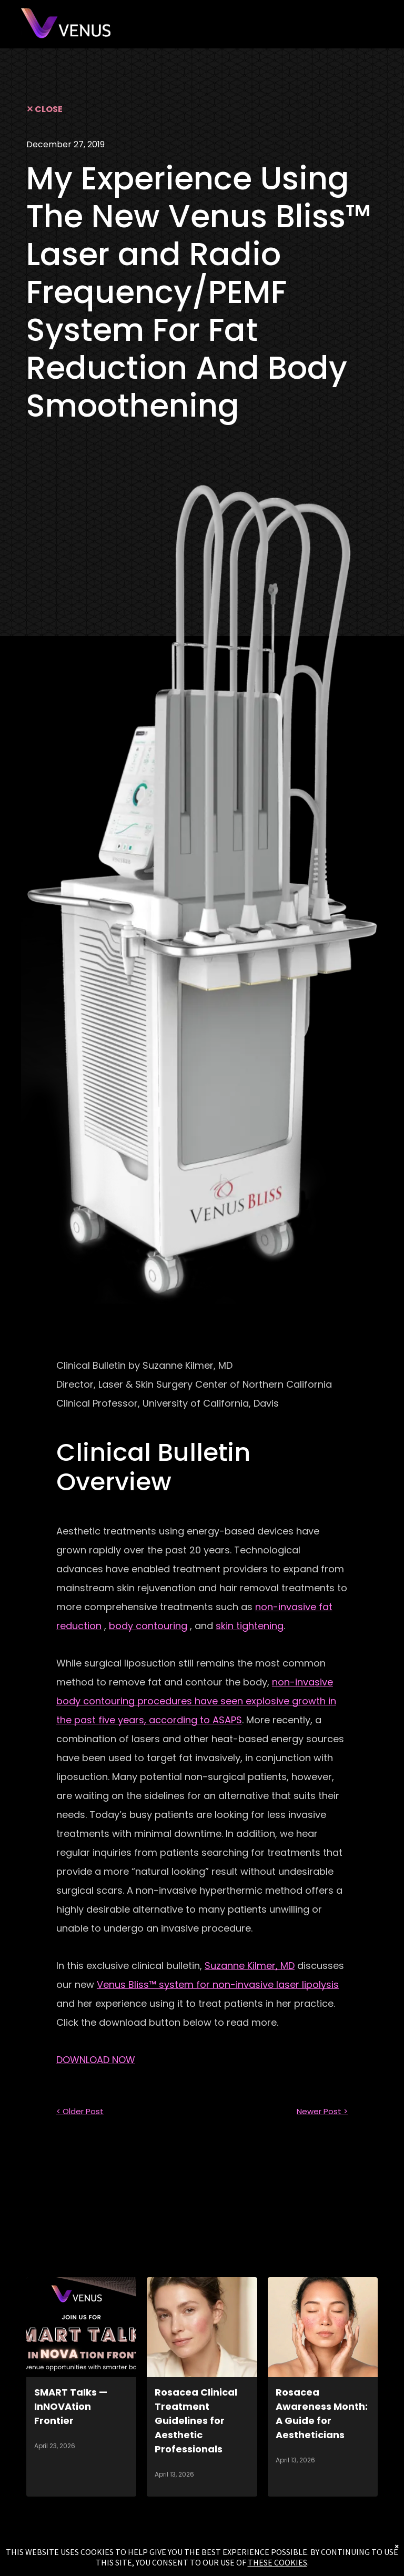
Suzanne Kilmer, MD (250, 1965)
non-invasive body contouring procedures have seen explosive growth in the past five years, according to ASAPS (196, 1700)
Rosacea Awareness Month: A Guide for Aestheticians (322, 2413)
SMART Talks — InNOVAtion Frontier (70, 2406)
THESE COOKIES (277, 2562)
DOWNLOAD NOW (95, 2059)
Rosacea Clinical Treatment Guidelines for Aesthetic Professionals (196, 2421)
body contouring (148, 1625)
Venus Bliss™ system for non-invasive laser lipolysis (218, 1984)
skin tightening (250, 1625)
